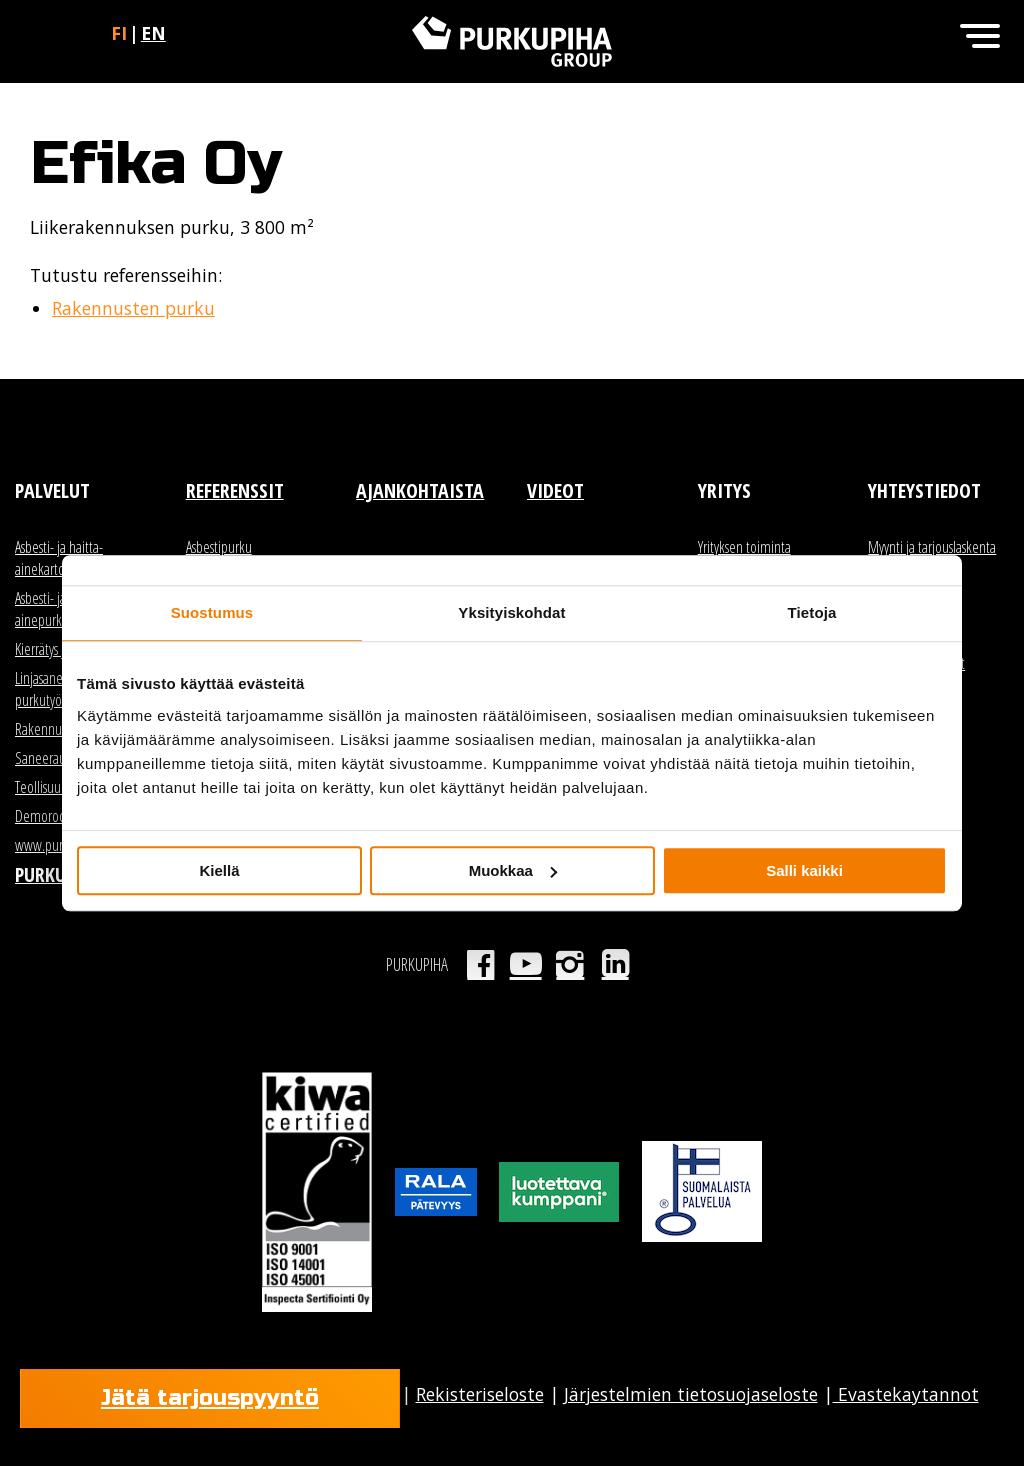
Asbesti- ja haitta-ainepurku (59, 609)
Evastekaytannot (906, 1394)
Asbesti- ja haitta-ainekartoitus (59, 558)
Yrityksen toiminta (744, 547)
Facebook (480, 964)
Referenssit (235, 490)
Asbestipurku (219, 547)
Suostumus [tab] (212, 612)
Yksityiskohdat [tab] (511, 612)
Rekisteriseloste (480, 1394)
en (153, 33)
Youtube (525, 964)
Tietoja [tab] (812, 612)
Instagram (570, 964)
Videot (555, 490)
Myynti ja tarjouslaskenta (932, 547)
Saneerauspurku (58, 758)
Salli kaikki (804, 870)
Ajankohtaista (420, 490)
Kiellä (219, 870)
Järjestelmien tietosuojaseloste (691, 1394)
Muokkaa (513, 870)
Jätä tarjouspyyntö (210, 1398)
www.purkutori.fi (59, 845)
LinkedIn (615, 964)
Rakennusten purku (133, 308)
